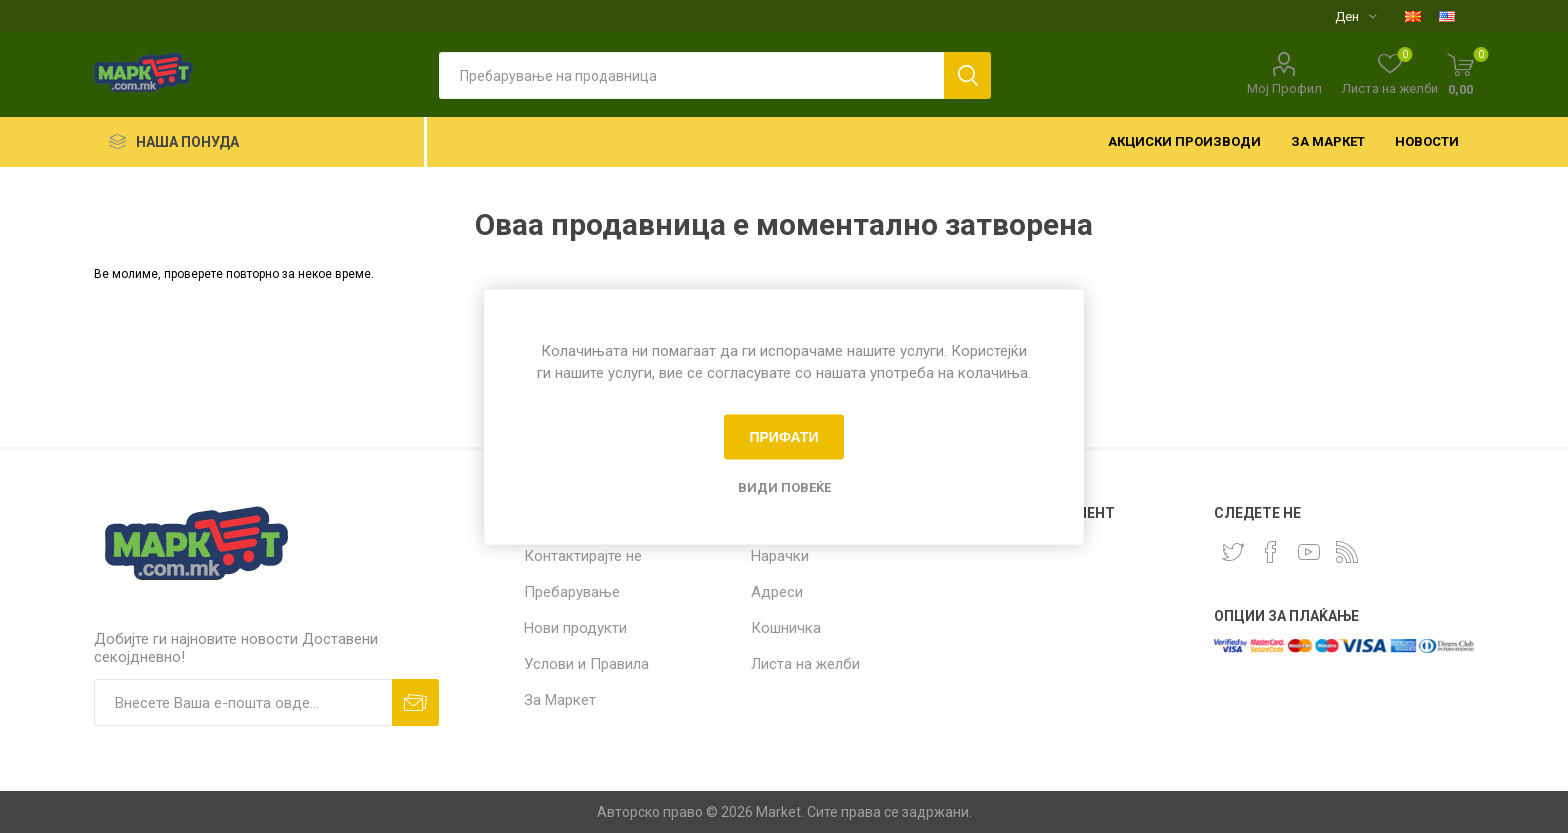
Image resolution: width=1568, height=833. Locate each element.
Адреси (777, 592)
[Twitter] (1233, 552)
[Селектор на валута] (1355, 16)
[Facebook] (1271, 552)
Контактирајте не (583, 556)
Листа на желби (805, 664)
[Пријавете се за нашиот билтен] (243, 702)
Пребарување (572, 592)
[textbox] (691, 75)
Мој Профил (1284, 88)
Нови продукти (575, 628)
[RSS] (1347, 552)
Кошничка (786, 628)
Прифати (783, 437)
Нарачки (780, 556)
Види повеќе (784, 486)
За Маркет (560, 700)
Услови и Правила (586, 664)
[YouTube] (1309, 552)
